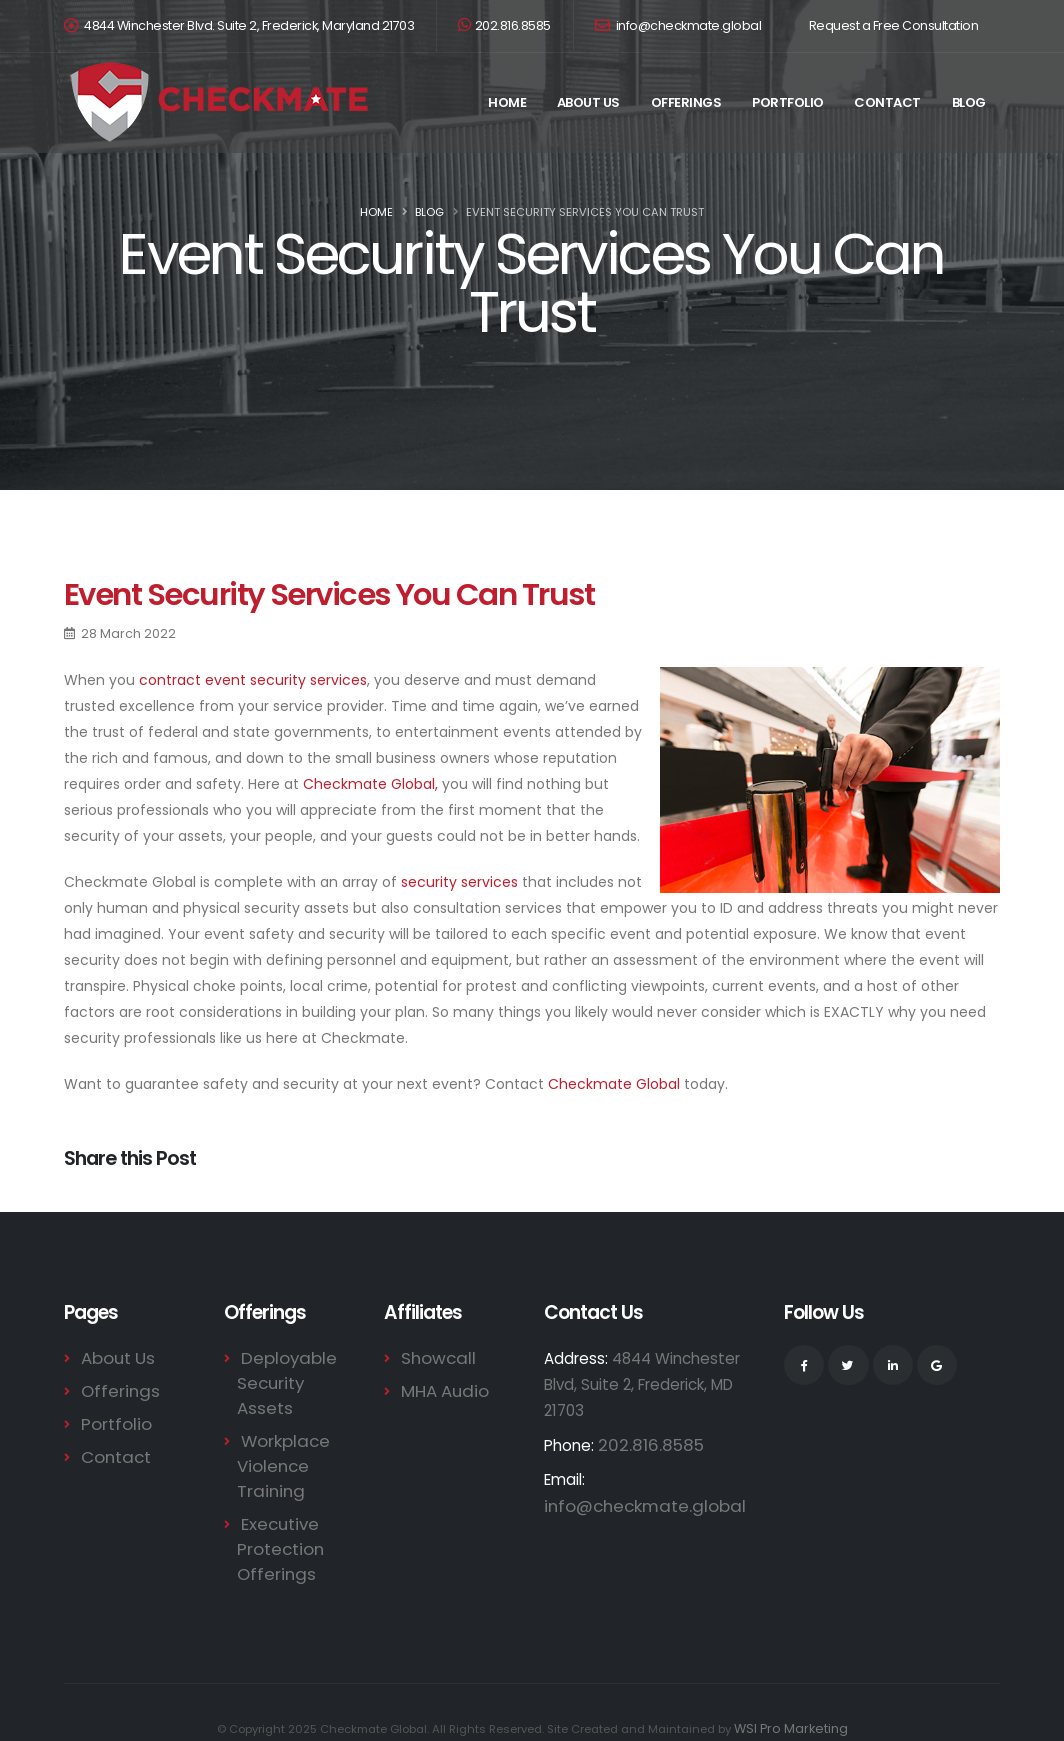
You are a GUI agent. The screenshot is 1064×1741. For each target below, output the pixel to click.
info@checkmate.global (678, 25)
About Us (588, 102)
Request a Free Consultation (894, 25)
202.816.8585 (504, 25)
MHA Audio (440, 1389)
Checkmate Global (614, 1084)
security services (459, 882)
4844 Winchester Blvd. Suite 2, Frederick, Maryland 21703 (249, 25)
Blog (969, 102)
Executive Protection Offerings (276, 1517)
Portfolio (788, 102)
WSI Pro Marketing (791, 1696)
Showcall (433, 1357)
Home (507, 102)
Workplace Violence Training (278, 1437)
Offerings (686, 102)
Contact (887, 102)
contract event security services (253, 680)
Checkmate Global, (370, 784)
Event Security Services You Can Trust (329, 594)
